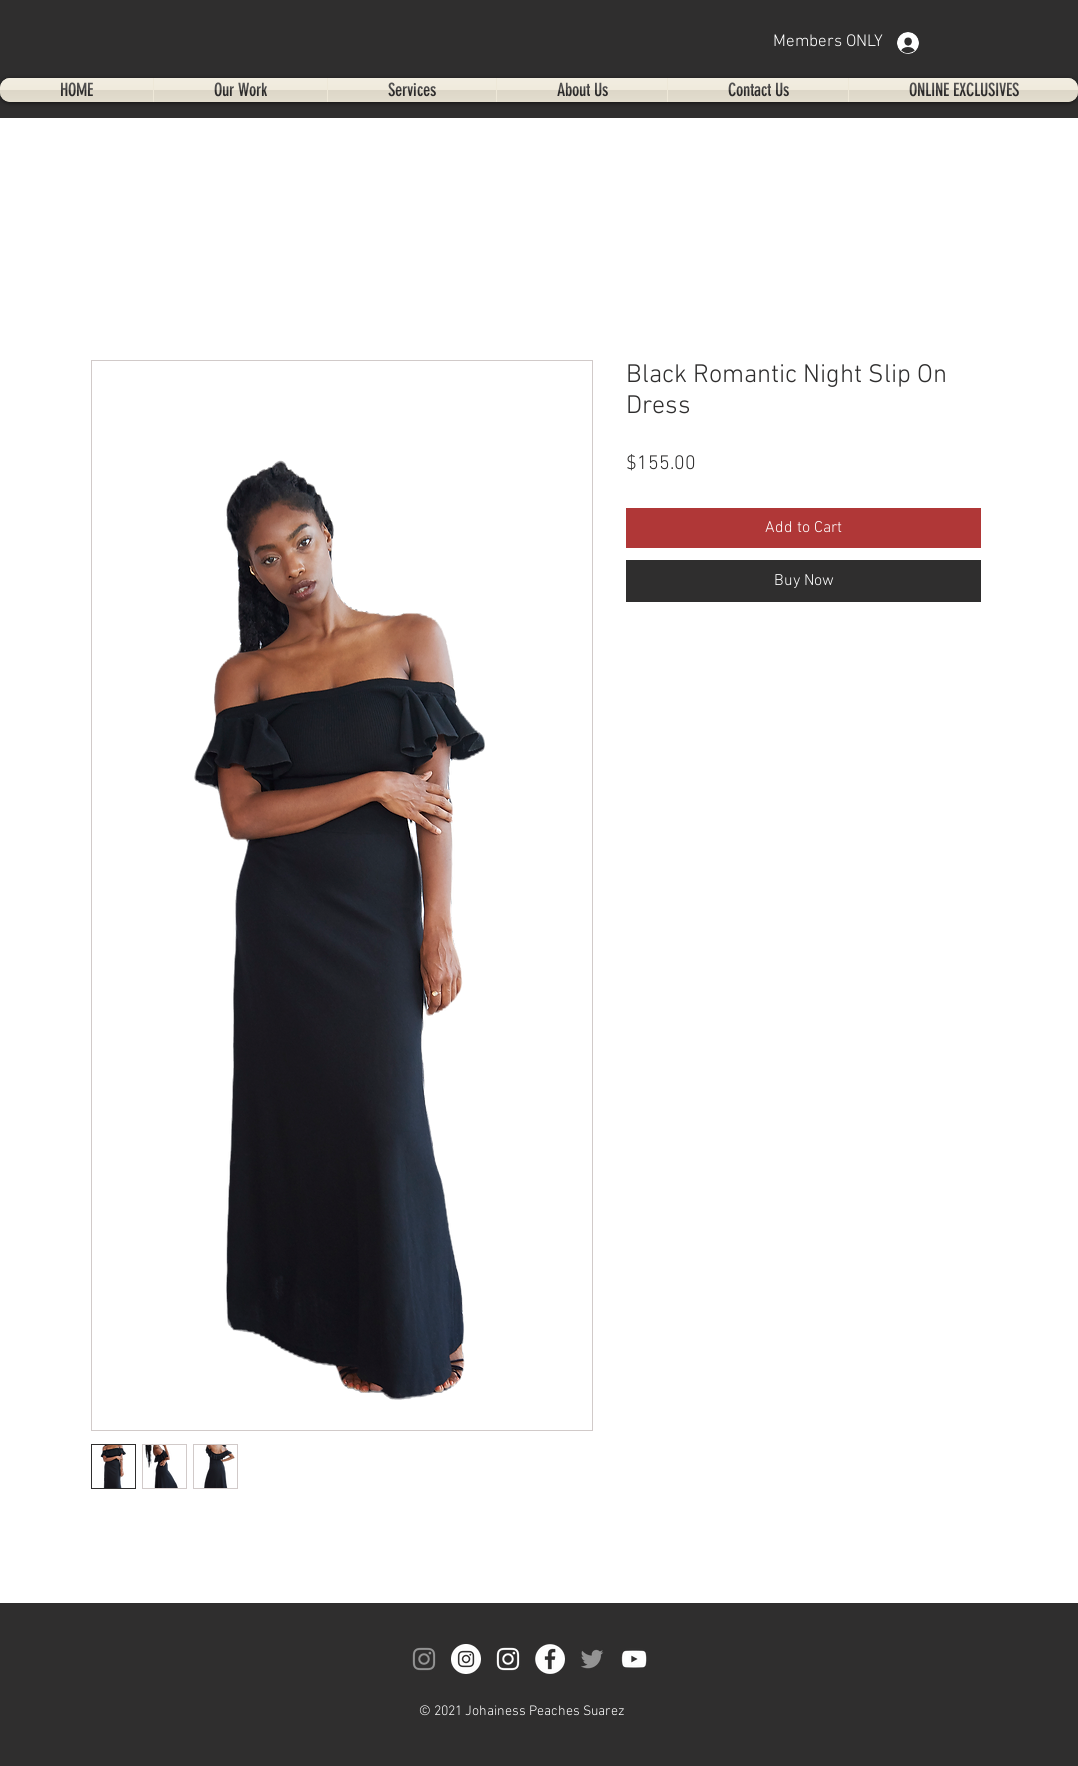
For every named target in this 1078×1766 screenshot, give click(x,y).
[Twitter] (592, 1659)
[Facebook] (550, 1659)
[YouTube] (634, 1659)
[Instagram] (424, 1659)
